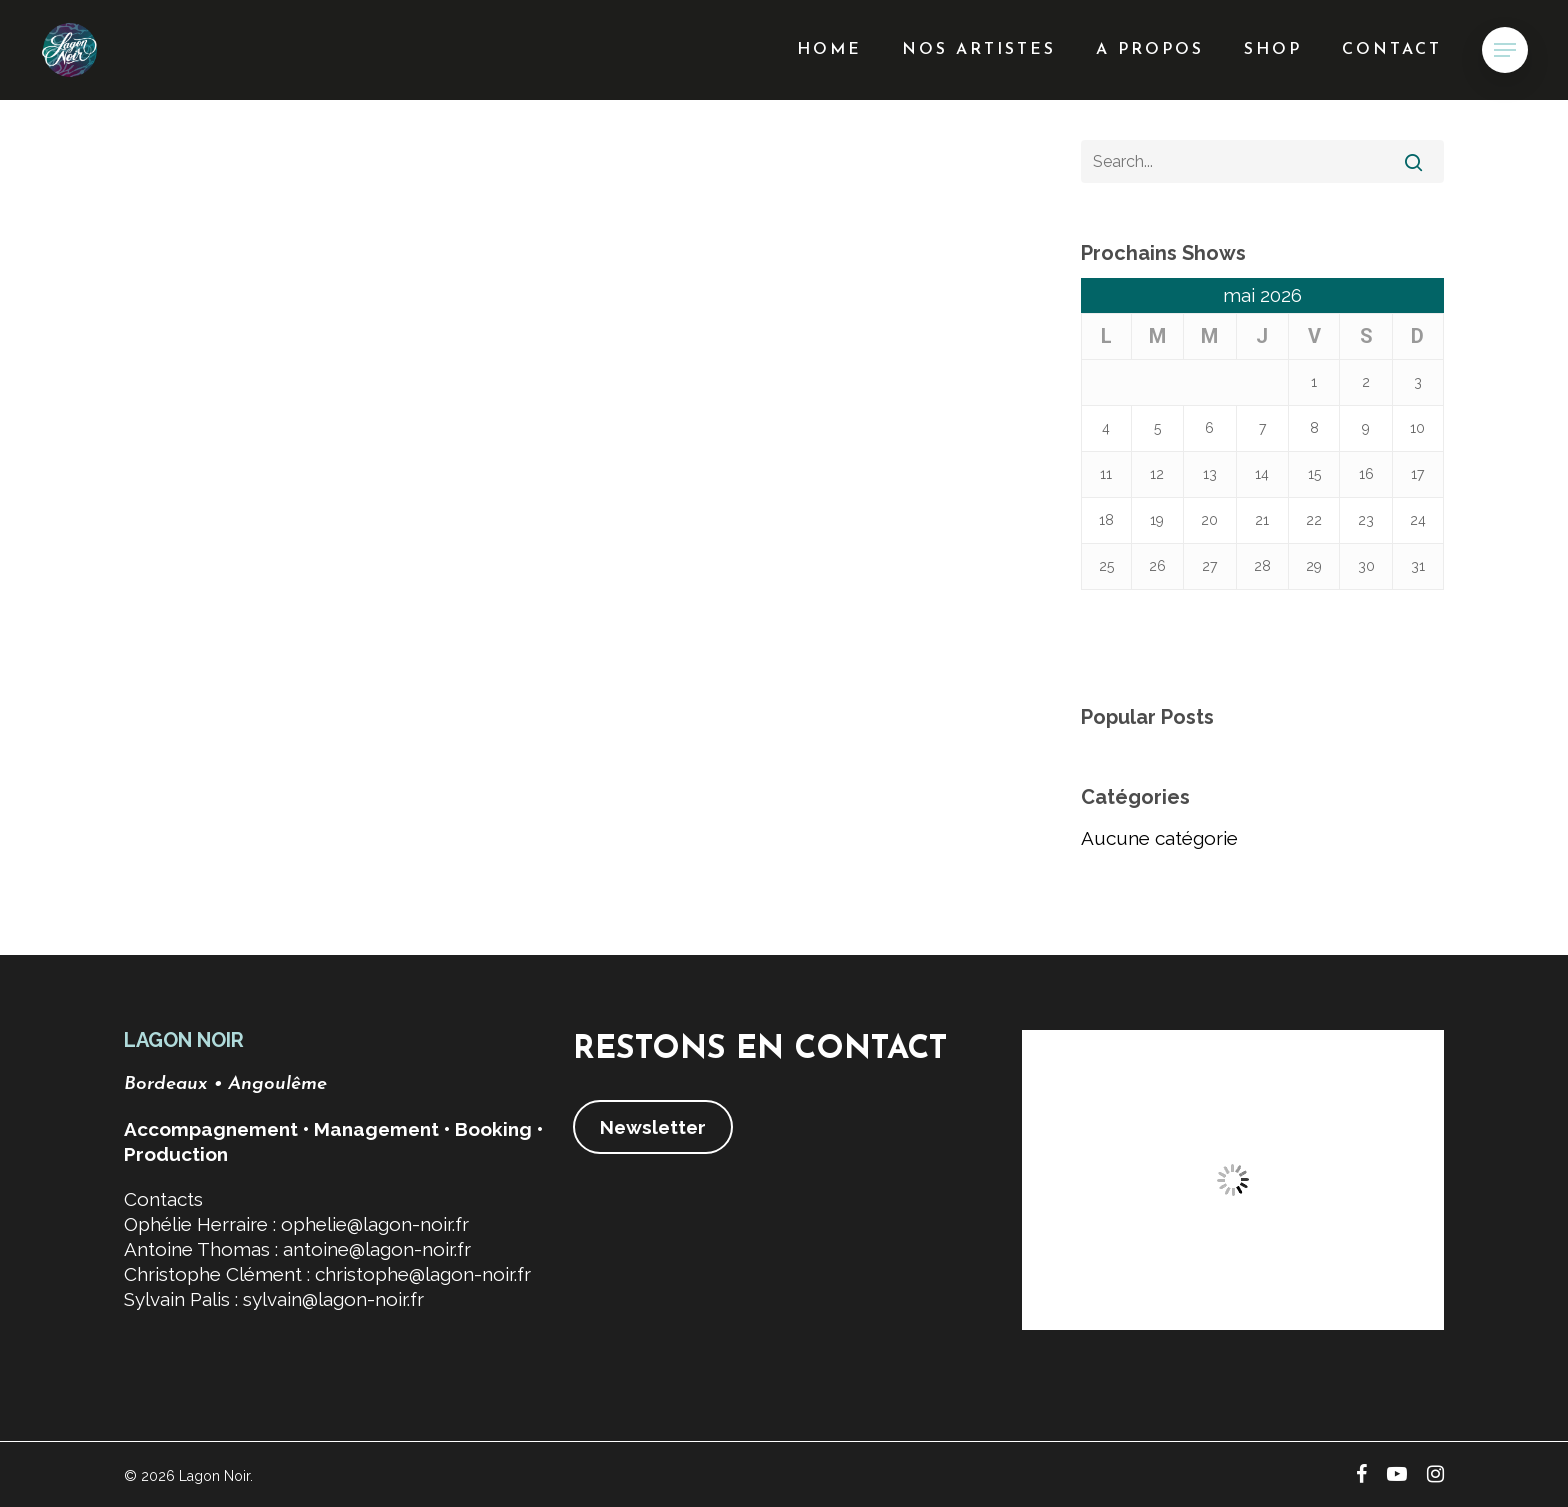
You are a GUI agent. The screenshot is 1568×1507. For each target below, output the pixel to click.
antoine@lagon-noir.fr (377, 1249)
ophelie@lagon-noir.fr (375, 1224)
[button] (1505, 50)
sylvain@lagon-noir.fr (333, 1299)
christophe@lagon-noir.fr (423, 1274)
